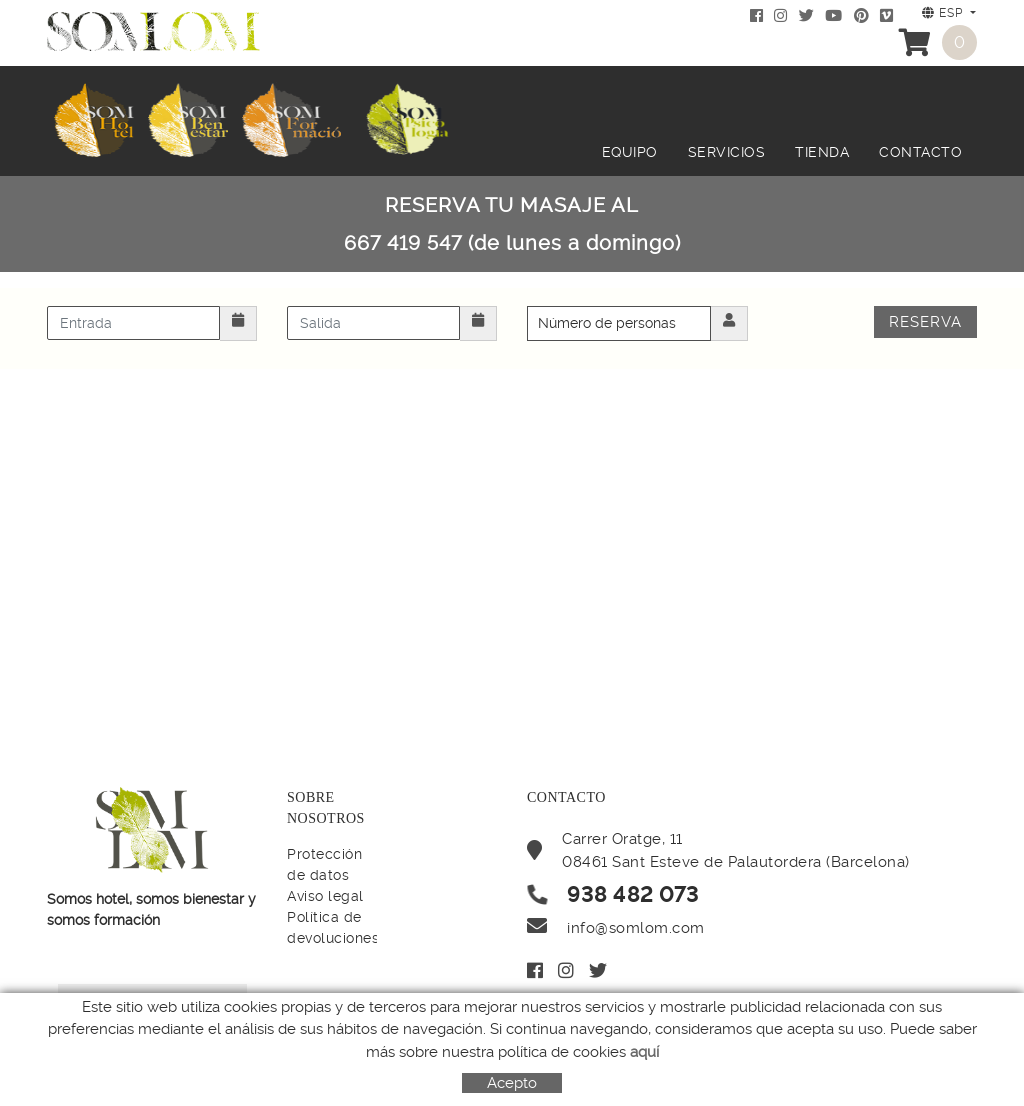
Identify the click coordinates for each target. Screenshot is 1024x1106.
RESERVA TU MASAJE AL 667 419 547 (512, 224)
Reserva (925, 322)
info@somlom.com (636, 928)
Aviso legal (325, 896)
